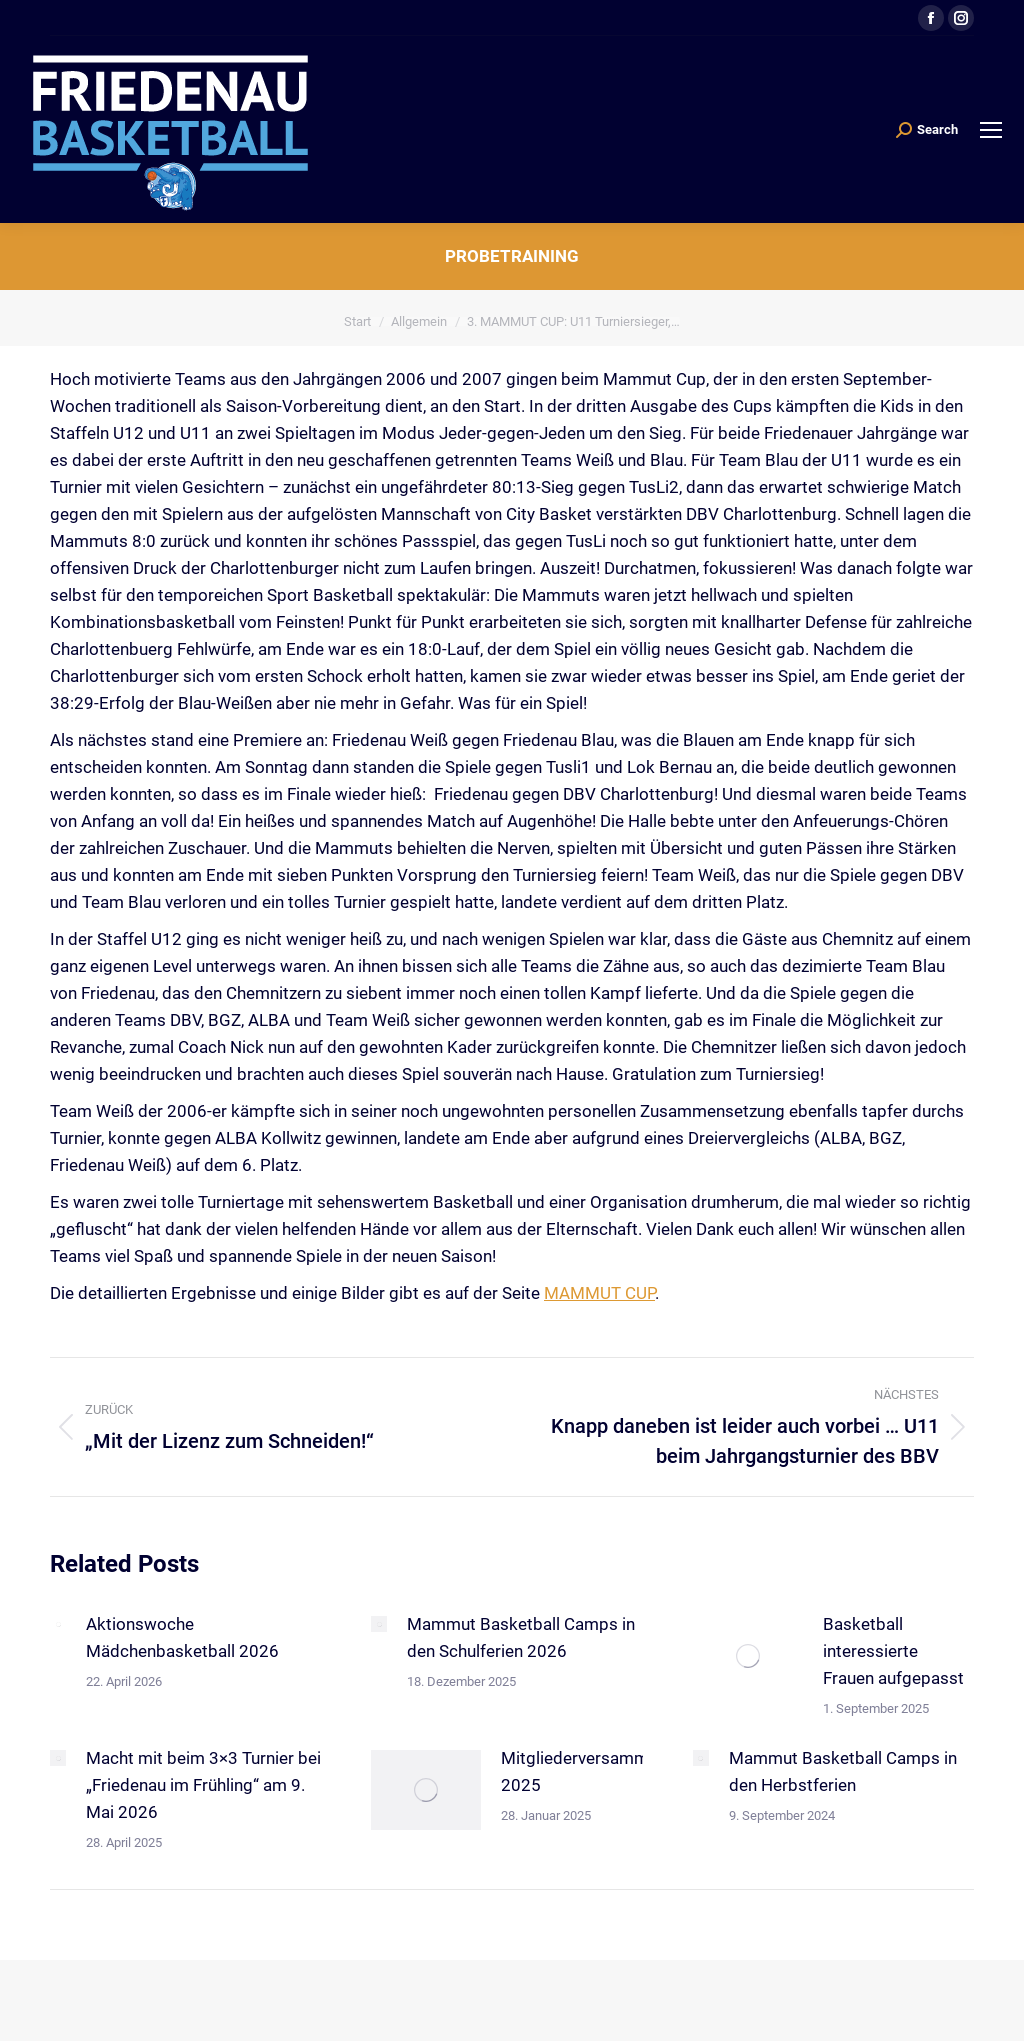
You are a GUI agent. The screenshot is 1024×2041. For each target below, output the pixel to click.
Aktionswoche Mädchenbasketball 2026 (182, 1637)
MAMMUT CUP (599, 1293)
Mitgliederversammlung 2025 (591, 1771)
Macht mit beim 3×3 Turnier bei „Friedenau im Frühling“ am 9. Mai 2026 (203, 1785)
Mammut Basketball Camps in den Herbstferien (843, 1771)
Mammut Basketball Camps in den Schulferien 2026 (521, 1637)
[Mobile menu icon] (991, 130)
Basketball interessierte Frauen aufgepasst (893, 1651)
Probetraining (512, 256)
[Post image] (58, 1624)
